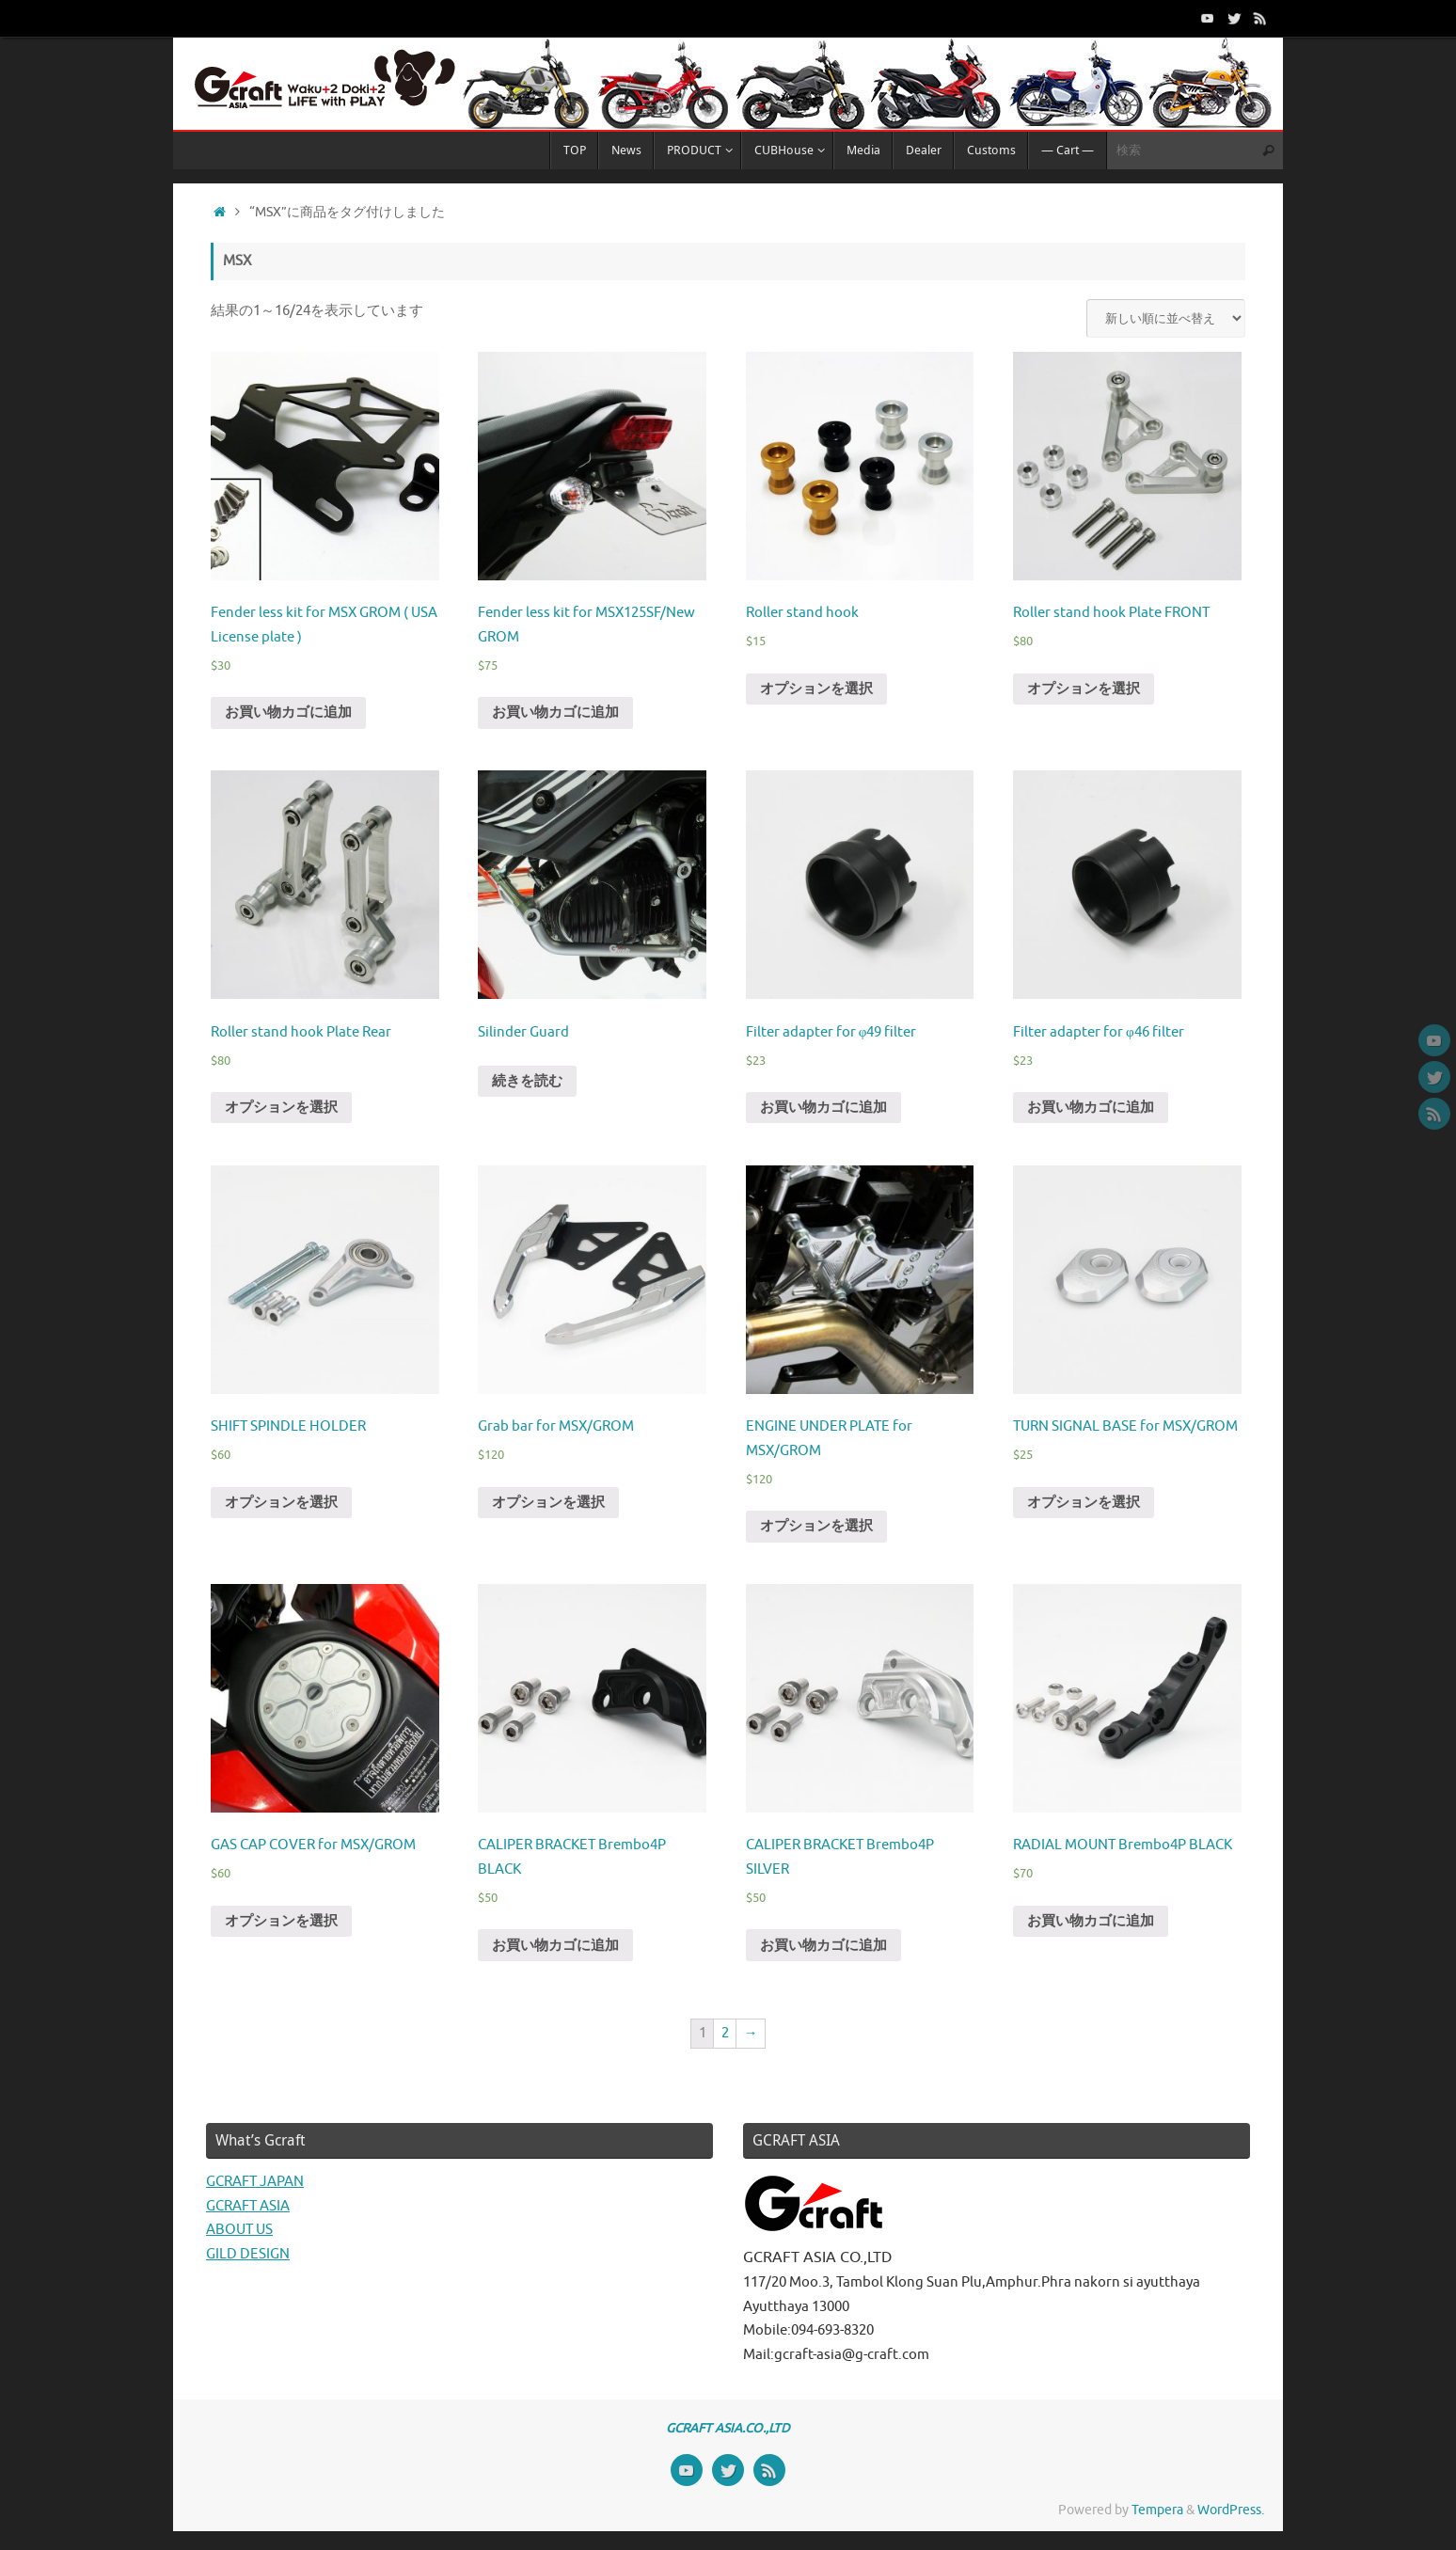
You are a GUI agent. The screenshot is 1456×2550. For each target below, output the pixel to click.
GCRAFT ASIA (248, 2206)
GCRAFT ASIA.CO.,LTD (728, 2428)
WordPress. (1230, 2510)
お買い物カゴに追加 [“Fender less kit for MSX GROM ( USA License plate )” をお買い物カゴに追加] (288, 712)
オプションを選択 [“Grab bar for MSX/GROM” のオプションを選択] (548, 1503)
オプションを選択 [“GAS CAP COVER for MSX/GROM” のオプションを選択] (281, 1921)
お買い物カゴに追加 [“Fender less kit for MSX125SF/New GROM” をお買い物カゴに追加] (555, 712)
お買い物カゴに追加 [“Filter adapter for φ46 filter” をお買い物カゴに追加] (1090, 1108)
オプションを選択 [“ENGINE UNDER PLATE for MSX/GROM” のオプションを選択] (816, 1526)
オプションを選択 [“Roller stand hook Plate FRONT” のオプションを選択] (1083, 689)
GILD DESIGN (248, 2254)
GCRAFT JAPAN (255, 2182)
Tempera (1157, 2510)
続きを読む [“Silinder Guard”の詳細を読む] (527, 1081)
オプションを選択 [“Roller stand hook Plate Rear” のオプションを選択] (281, 1108)
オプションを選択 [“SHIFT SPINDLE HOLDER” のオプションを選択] (281, 1503)
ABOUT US (239, 2230)
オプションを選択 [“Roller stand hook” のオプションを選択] (816, 689)
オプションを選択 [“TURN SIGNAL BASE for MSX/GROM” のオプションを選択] (1083, 1503)
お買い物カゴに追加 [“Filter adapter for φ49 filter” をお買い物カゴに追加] (823, 1108)
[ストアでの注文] (1165, 318)
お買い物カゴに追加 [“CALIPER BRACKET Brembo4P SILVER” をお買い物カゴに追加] (823, 1946)
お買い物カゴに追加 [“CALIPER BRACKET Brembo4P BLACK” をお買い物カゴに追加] (555, 1946)
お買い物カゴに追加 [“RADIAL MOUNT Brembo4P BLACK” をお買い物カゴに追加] (1090, 1921)
